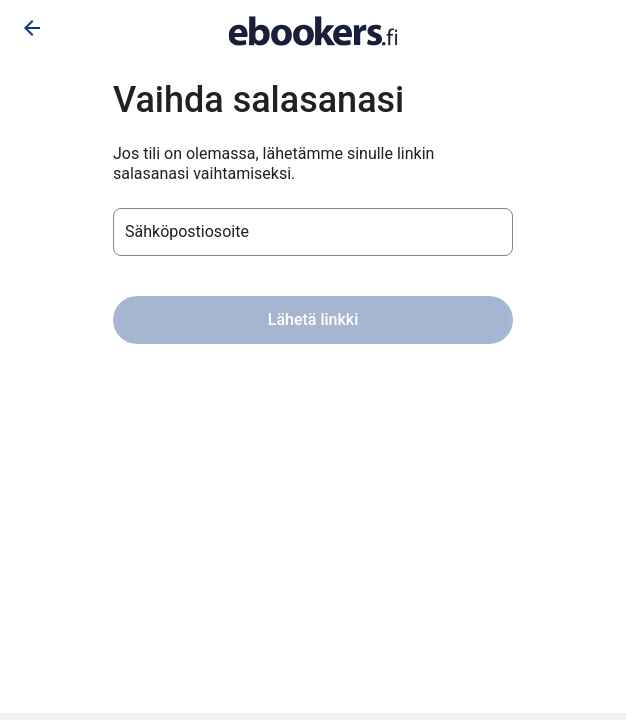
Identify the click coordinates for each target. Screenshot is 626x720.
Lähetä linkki (313, 319)
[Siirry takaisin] (32, 28)
